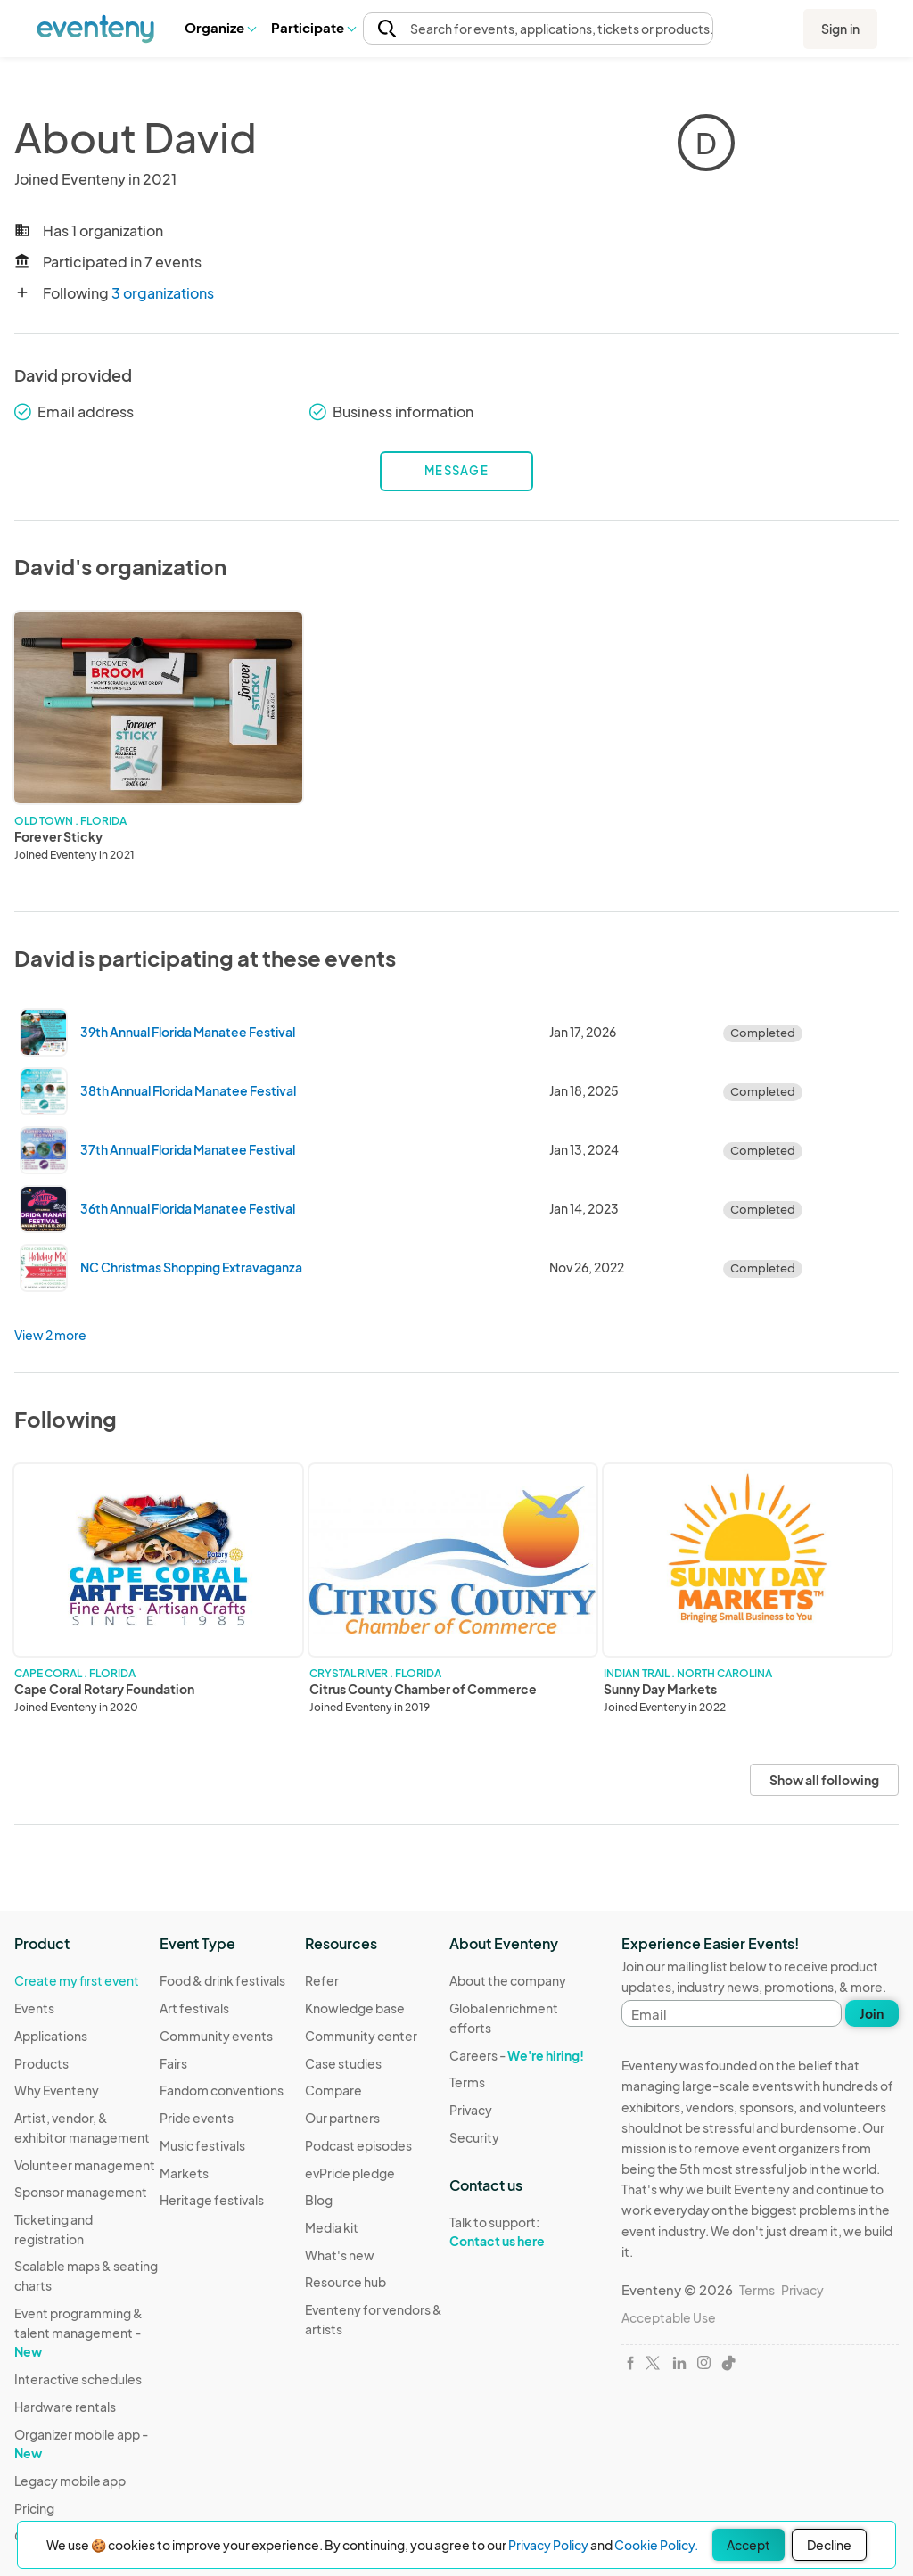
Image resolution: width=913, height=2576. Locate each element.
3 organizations (162, 293)
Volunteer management (84, 2165)
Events (34, 2008)
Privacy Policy (548, 2545)
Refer (322, 1980)
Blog (319, 2200)
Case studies (343, 2063)
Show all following (824, 1780)
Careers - (516, 2055)
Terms (467, 2082)
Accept (748, 2545)
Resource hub (345, 2282)
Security (474, 2137)
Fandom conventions (222, 2090)
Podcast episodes (358, 2145)
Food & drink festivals (222, 1980)
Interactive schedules (78, 2379)
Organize (220, 27)
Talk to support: (522, 2232)
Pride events (197, 2118)
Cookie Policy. (656, 2545)
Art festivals (194, 2008)
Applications (50, 2036)
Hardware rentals (65, 2407)
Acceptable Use (668, 2317)
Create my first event (76, 1980)
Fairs (173, 2063)
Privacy (470, 2110)
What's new (339, 2255)
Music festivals (202, 2145)
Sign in (840, 29)
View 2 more (50, 1335)
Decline (829, 2545)
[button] (220, 27)
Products (41, 2063)
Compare (333, 2090)
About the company (507, 1980)
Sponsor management (80, 2192)
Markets (184, 2173)
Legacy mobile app (70, 2481)
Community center (361, 2036)
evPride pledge (350, 2173)
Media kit (331, 2227)
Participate (313, 27)
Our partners (342, 2118)
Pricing (34, 2508)
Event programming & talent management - (78, 2332)
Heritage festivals (212, 2200)
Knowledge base (355, 2008)
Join (872, 2013)
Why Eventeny (56, 2090)
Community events (216, 2036)
